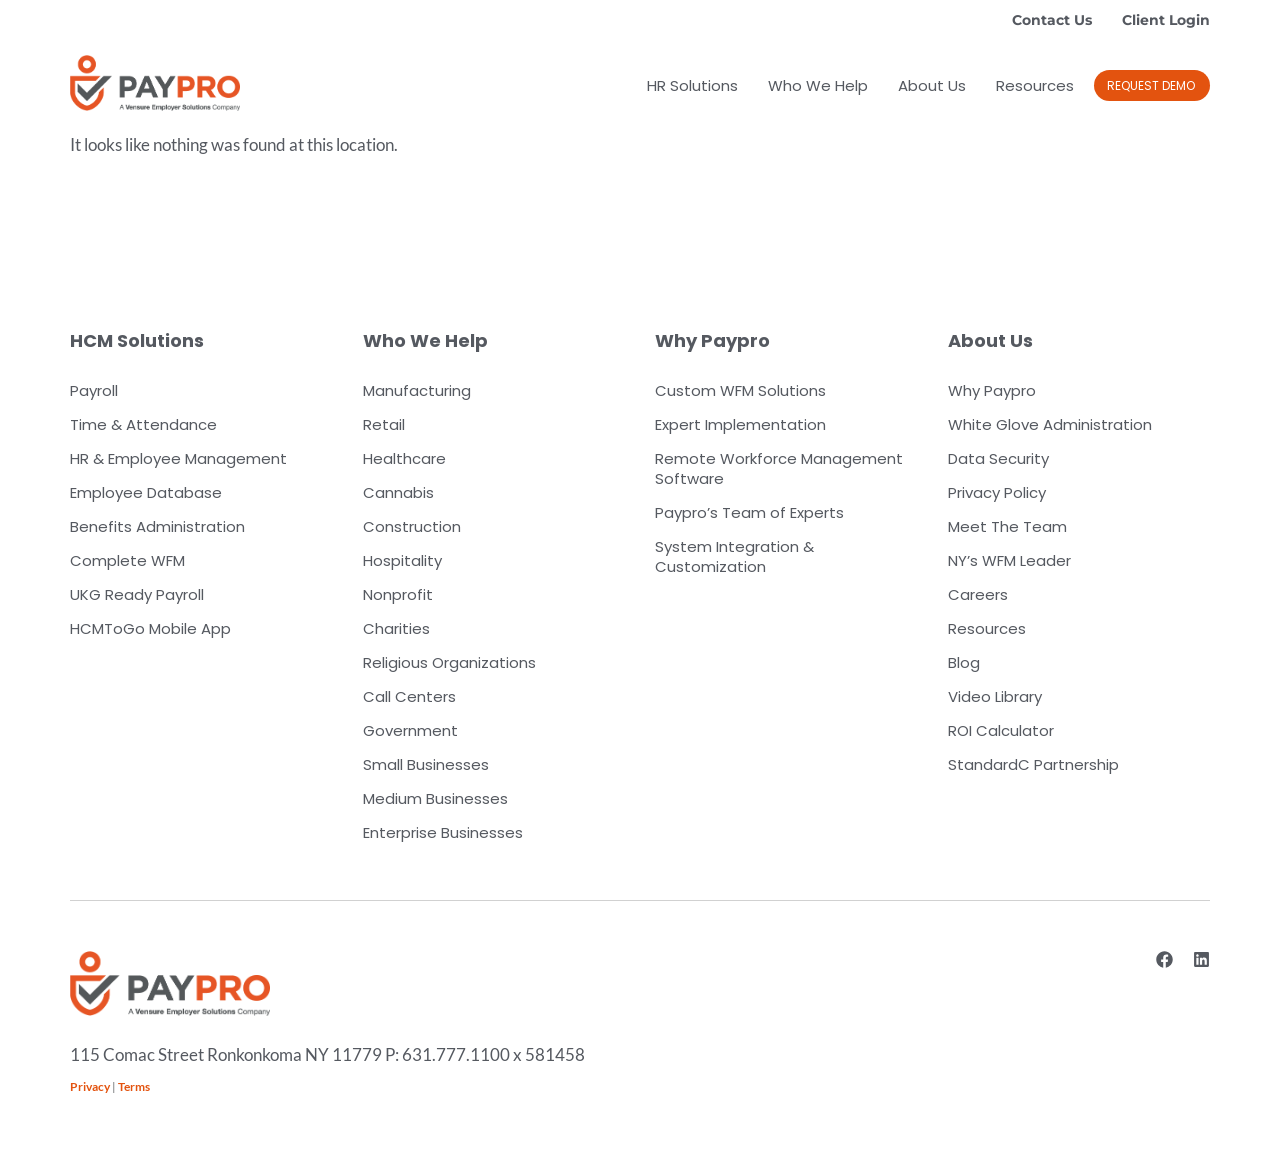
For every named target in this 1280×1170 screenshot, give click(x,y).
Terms (134, 1086)
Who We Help (818, 85)
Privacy (90, 1086)
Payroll (94, 390)
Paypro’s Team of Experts (749, 512)
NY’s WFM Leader (1009, 560)
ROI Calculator (1001, 730)
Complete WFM (127, 560)
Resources (1035, 85)
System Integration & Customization (734, 556)
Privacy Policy (997, 492)
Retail (384, 424)
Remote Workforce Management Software (779, 468)
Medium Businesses (435, 798)
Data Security (998, 458)
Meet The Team (1007, 526)
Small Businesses (426, 764)
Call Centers (409, 696)
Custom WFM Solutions (740, 390)
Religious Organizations (449, 662)
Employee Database (146, 492)
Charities (396, 628)
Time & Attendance (143, 424)
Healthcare (404, 458)
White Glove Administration (1050, 424)
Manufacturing (417, 390)
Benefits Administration (157, 526)
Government (410, 730)
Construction (412, 526)
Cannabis (398, 492)
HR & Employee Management (178, 458)
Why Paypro (992, 390)
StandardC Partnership (1033, 764)
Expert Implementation (740, 424)
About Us (932, 85)
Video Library (995, 696)
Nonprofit (398, 594)
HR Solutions (692, 85)
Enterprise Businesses (443, 832)
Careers (978, 594)
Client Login (1166, 20)
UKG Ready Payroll (137, 594)
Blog (964, 662)
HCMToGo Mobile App (150, 628)
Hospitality (402, 560)
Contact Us (1052, 20)
